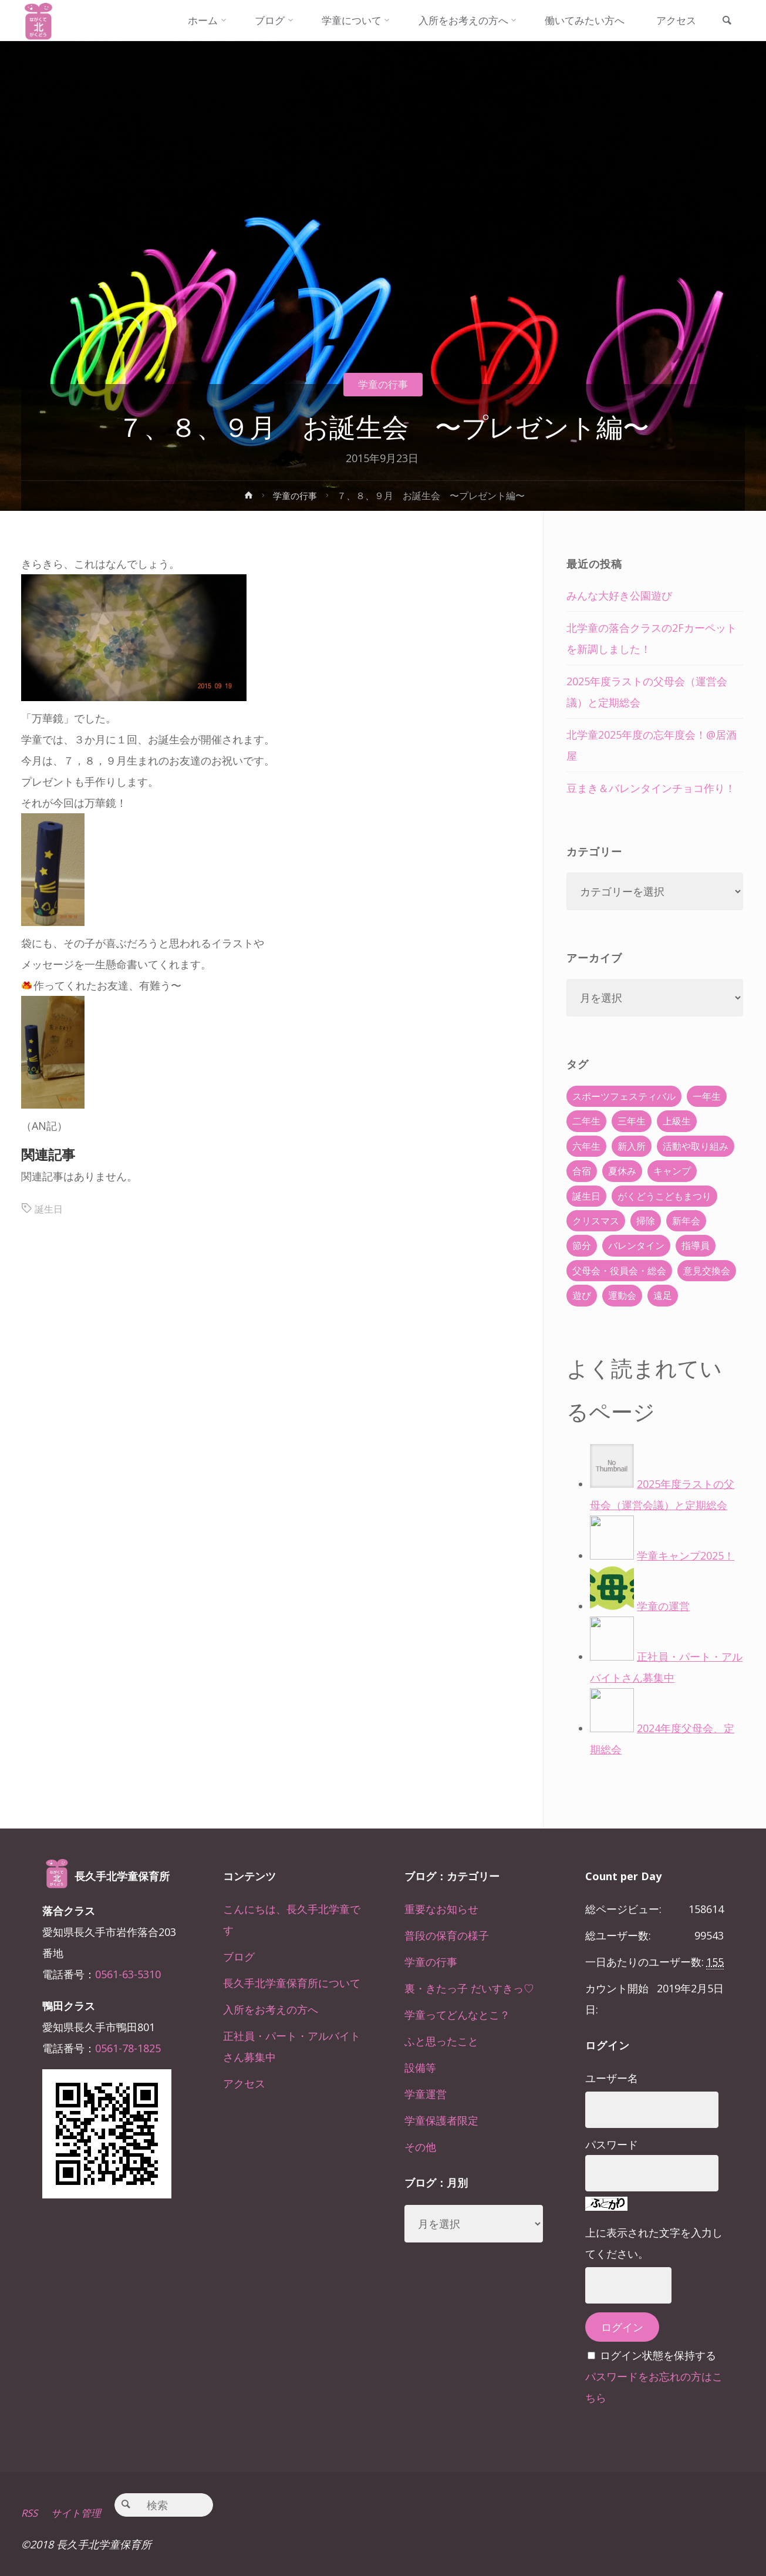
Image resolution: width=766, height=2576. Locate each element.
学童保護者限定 (441, 2120)
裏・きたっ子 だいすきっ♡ (469, 1988)
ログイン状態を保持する (658, 2355)
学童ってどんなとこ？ (457, 2015)
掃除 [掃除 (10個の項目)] (645, 1220)
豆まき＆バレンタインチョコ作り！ (650, 788)
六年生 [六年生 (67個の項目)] (586, 1146)
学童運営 (425, 2094)
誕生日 (50, 1208)
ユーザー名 (611, 2078)
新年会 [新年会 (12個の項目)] (686, 1220)
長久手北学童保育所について (291, 1983)
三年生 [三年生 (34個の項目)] (631, 1120)
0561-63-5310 (128, 1974)
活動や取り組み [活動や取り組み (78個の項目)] (695, 1146)
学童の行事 (383, 384)
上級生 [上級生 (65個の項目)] (677, 1120)
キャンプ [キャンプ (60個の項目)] (672, 1170)
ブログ (239, 1956)
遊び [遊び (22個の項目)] (581, 1295)
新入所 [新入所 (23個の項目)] (631, 1146)
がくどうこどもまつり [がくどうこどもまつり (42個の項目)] (664, 1196)
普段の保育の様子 (446, 1935)
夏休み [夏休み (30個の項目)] (622, 1170)
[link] (724, 21)
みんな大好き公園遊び (619, 595)
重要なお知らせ (441, 1909)
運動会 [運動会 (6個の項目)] (622, 1295)
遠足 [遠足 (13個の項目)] (662, 1295)
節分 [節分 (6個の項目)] (581, 1245)
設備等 (420, 2067)
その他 (420, 2147)
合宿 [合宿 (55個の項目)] (581, 1170)
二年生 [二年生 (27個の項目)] (586, 1120)
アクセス (244, 2083)
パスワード (611, 2144)
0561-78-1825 (128, 2048)
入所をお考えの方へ (270, 2009)
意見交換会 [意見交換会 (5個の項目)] (706, 1270)
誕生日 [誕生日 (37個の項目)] (586, 1196)
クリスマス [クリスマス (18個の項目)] (595, 1220)
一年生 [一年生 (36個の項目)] (707, 1096)
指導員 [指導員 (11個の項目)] (695, 1245)
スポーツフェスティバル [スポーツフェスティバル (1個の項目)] (624, 1096)
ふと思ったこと (441, 2041)
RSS (30, 2513)
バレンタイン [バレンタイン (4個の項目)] (636, 1245)
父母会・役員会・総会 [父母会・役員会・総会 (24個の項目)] (619, 1270)
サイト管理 (80, 2513)
